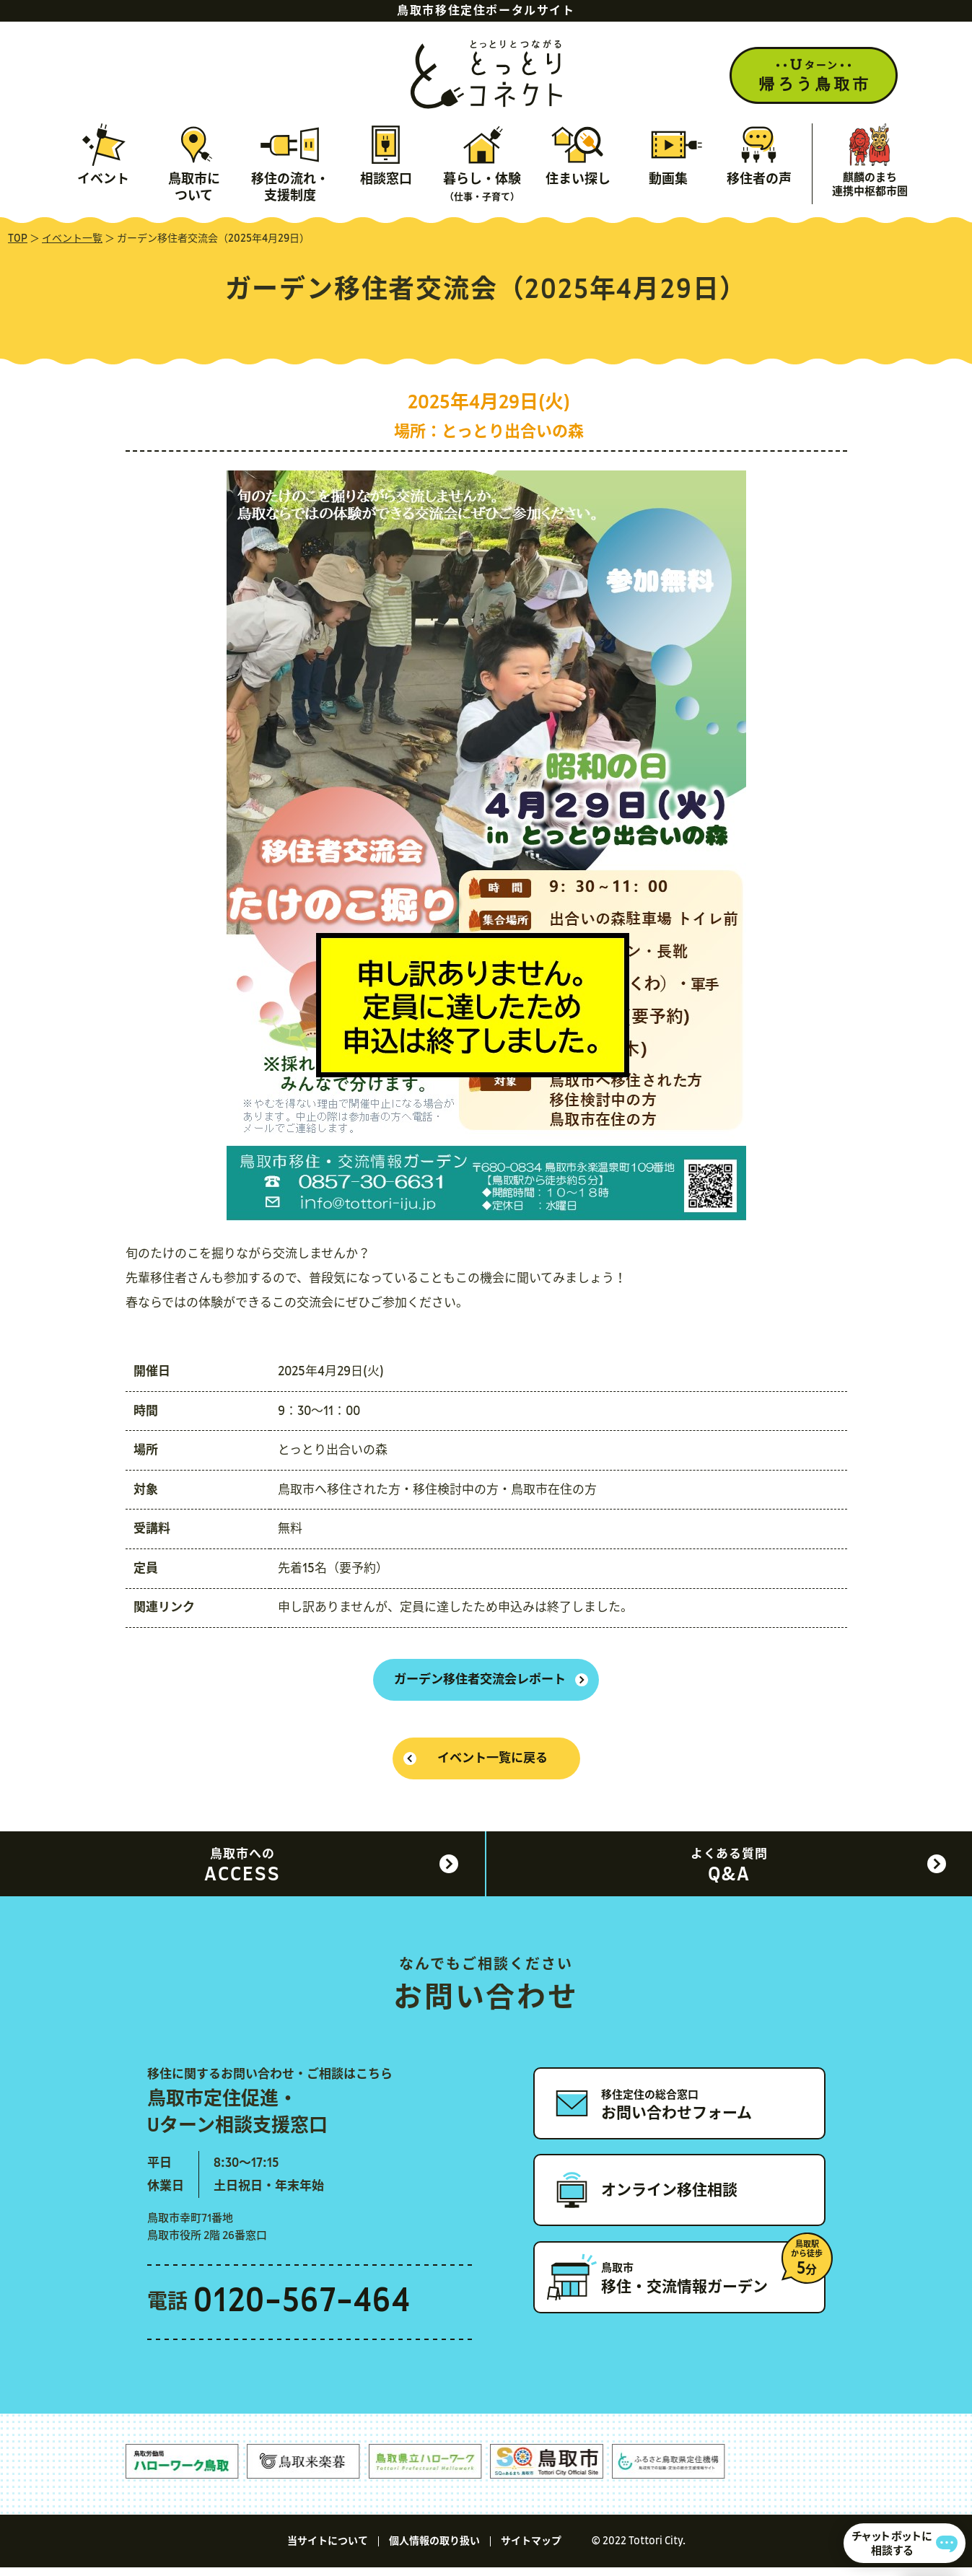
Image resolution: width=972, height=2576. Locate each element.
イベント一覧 (72, 239)
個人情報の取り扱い (434, 2550)
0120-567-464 (302, 2310)
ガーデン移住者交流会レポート (479, 1681)
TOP (17, 239)
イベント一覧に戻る (493, 1764)
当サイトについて (327, 2550)
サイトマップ (531, 2550)
